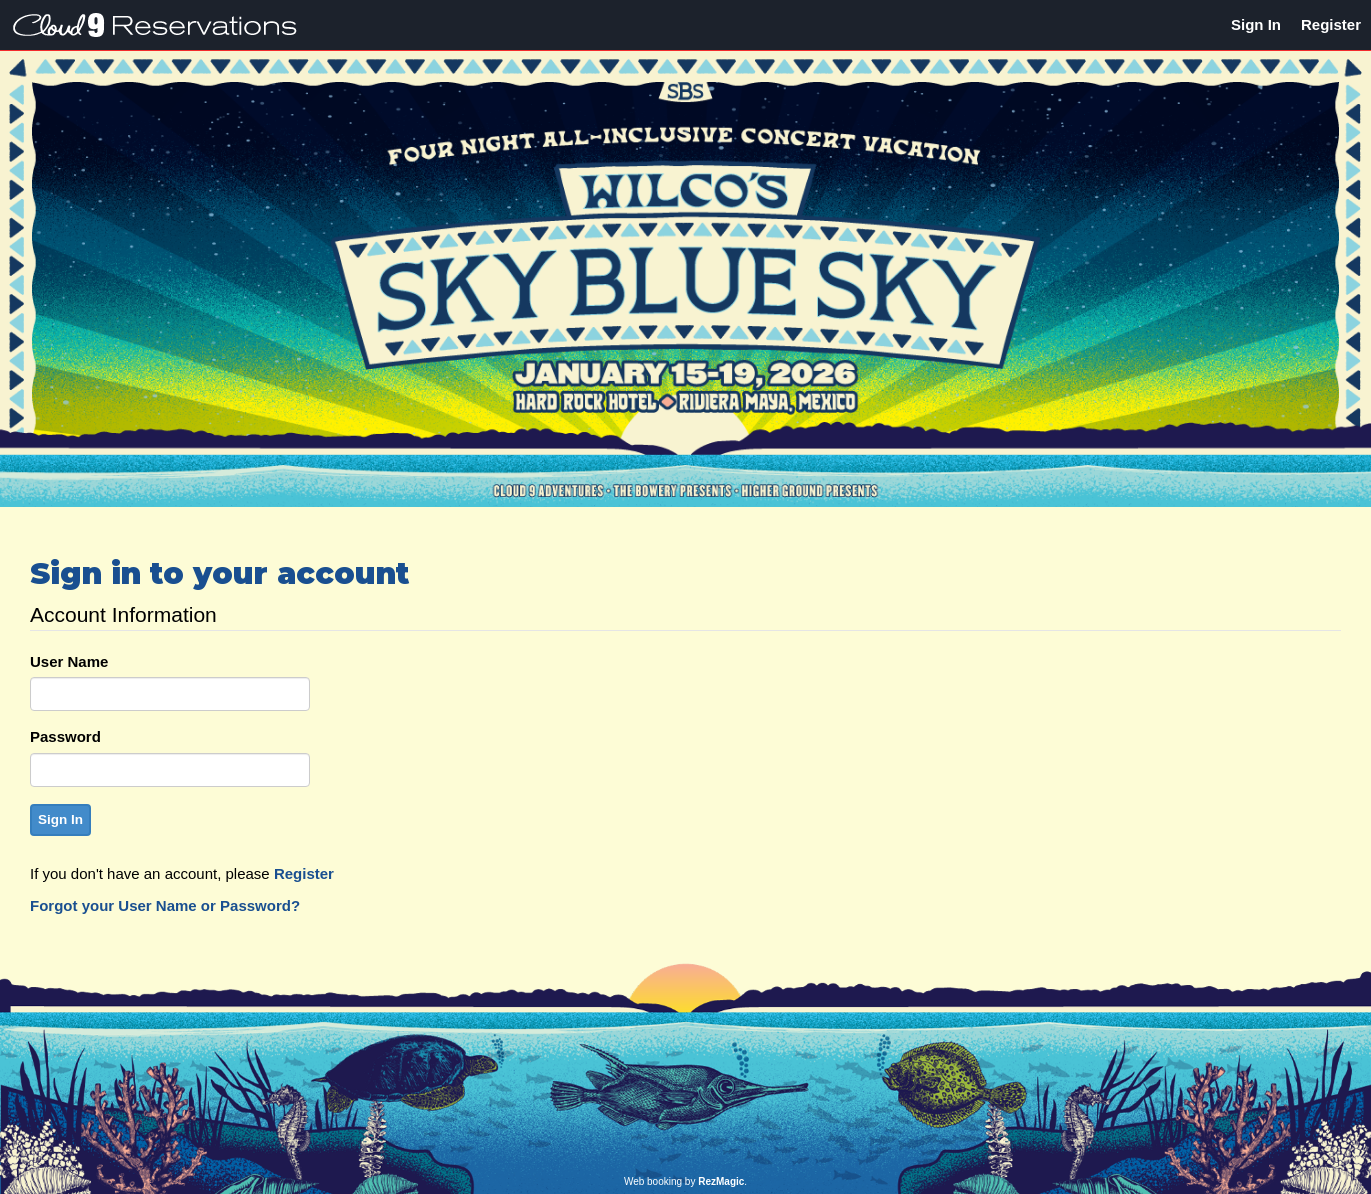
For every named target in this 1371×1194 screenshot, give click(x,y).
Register (1331, 24)
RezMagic (721, 1181)
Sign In (1256, 24)
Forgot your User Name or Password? (165, 905)
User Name (69, 661)
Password (65, 736)
